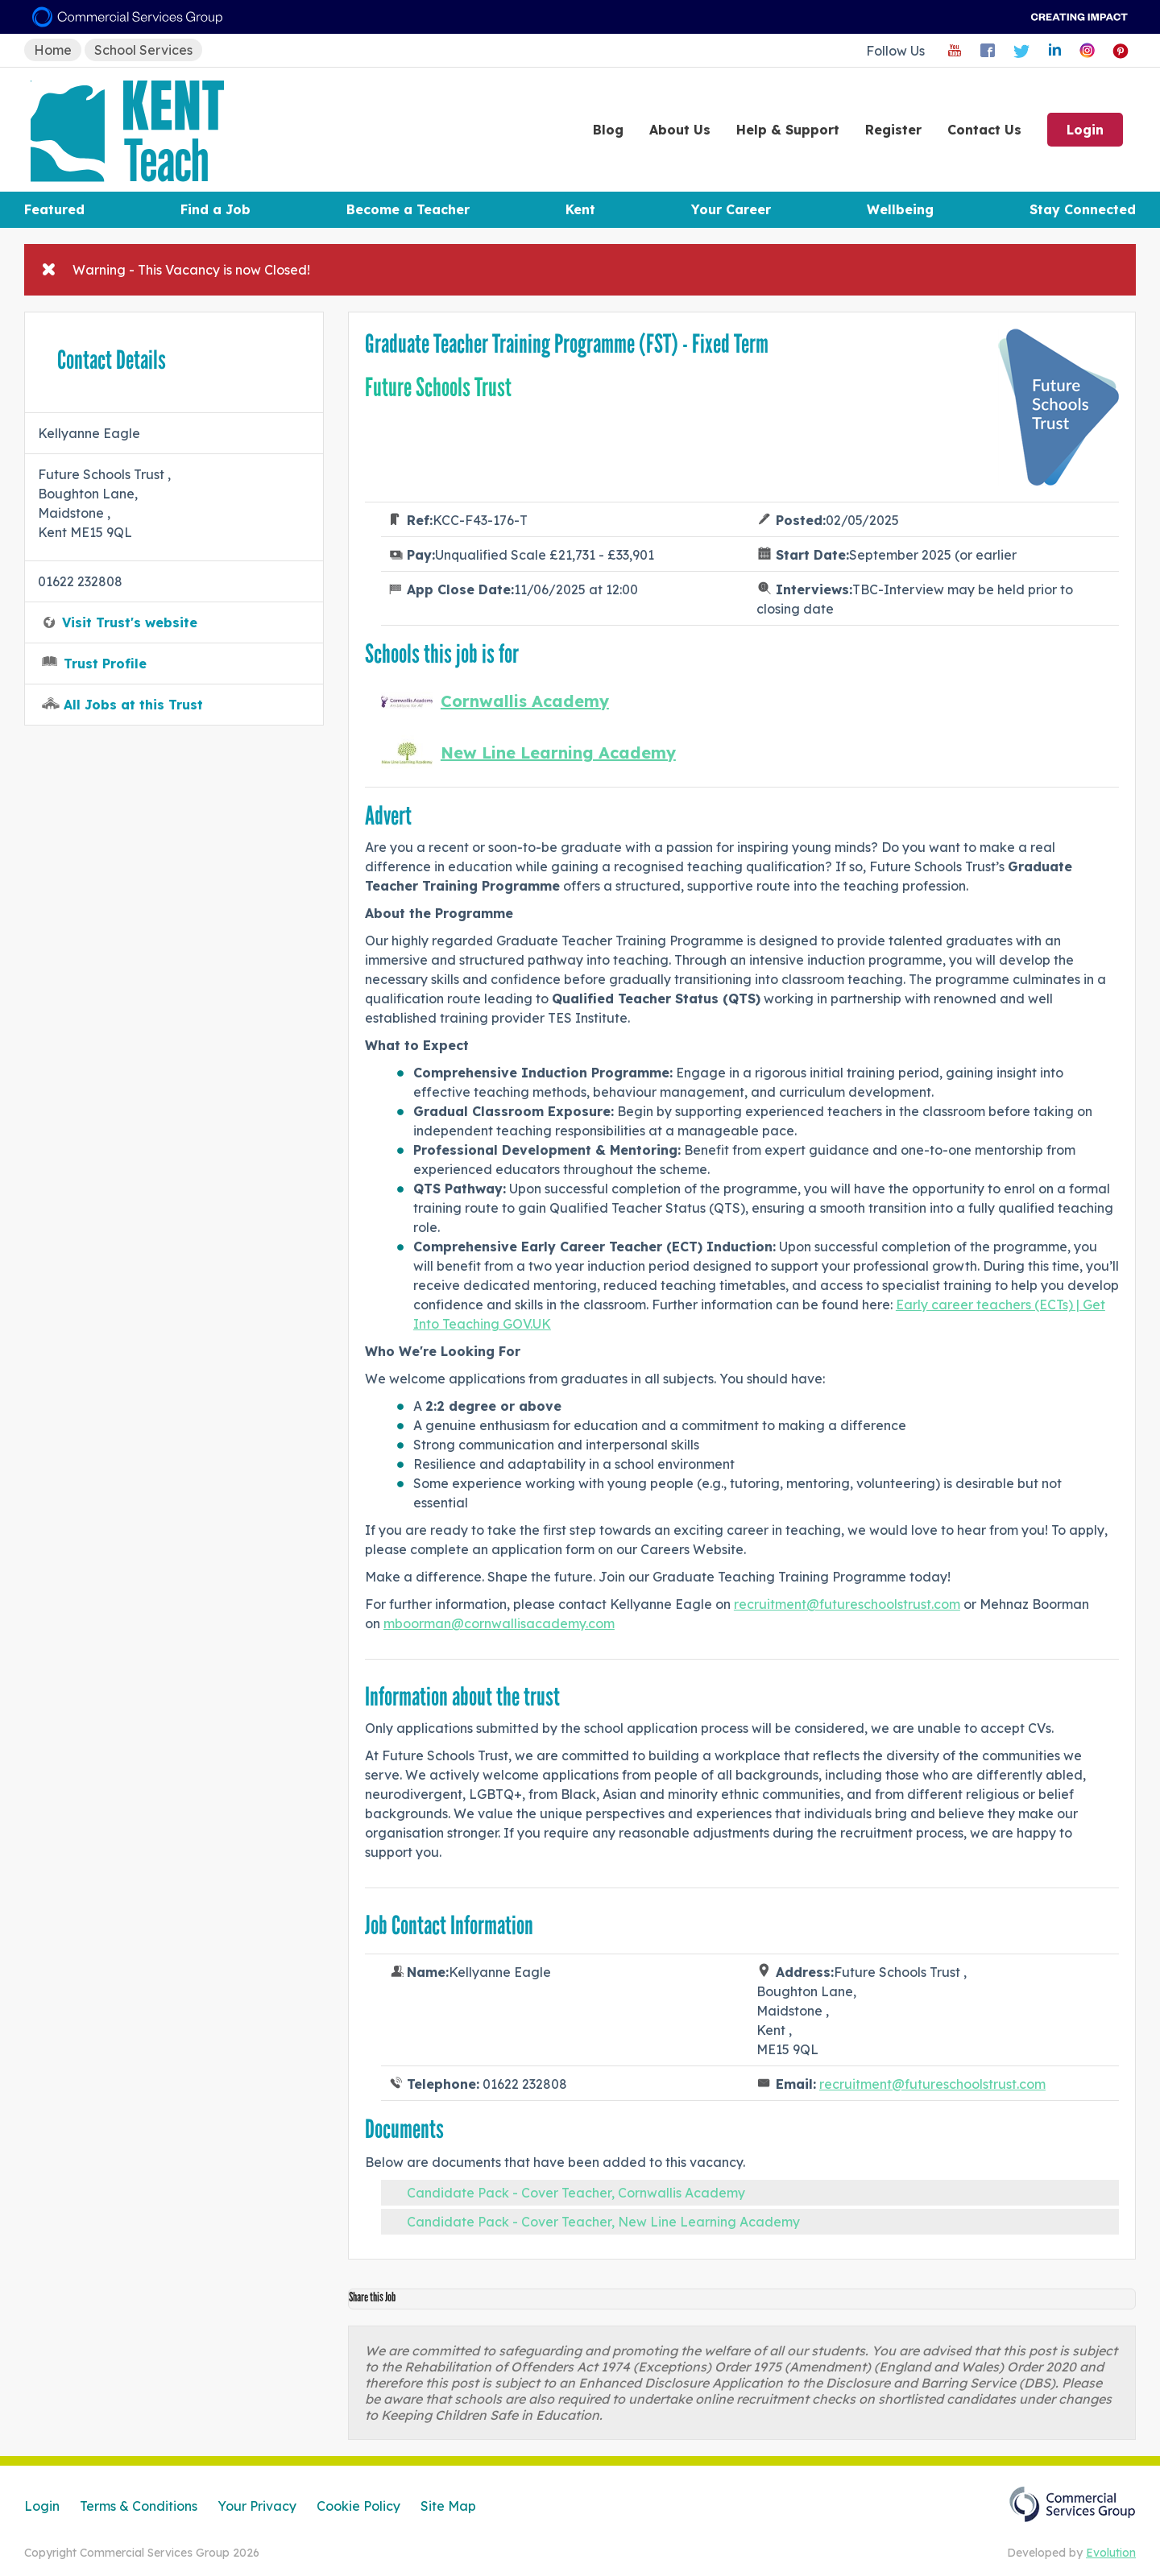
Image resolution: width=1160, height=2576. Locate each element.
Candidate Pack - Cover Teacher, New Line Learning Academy (603, 2222)
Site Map (448, 2506)
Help (787, 130)
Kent (580, 209)
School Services (143, 50)
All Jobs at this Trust (133, 705)
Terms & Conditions (138, 2506)
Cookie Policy (358, 2506)
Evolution (1111, 2552)
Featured (54, 209)
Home (53, 50)
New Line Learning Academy (558, 753)
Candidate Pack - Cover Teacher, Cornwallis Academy (576, 2193)
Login (1085, 130)
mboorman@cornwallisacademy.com (499, 1623)
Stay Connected (1083, 209)
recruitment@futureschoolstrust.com (847, 1604)
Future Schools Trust (438, 387)
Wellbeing (900, 209)
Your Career (731, 209)
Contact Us (984, 130)
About (679, 130)
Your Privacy (257, 2506)
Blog (608, 130)
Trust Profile (105, 663)
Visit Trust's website (129, 622)
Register (893, 130)
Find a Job (215, 209)
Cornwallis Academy (525, 701)
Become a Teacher (408, 209)
